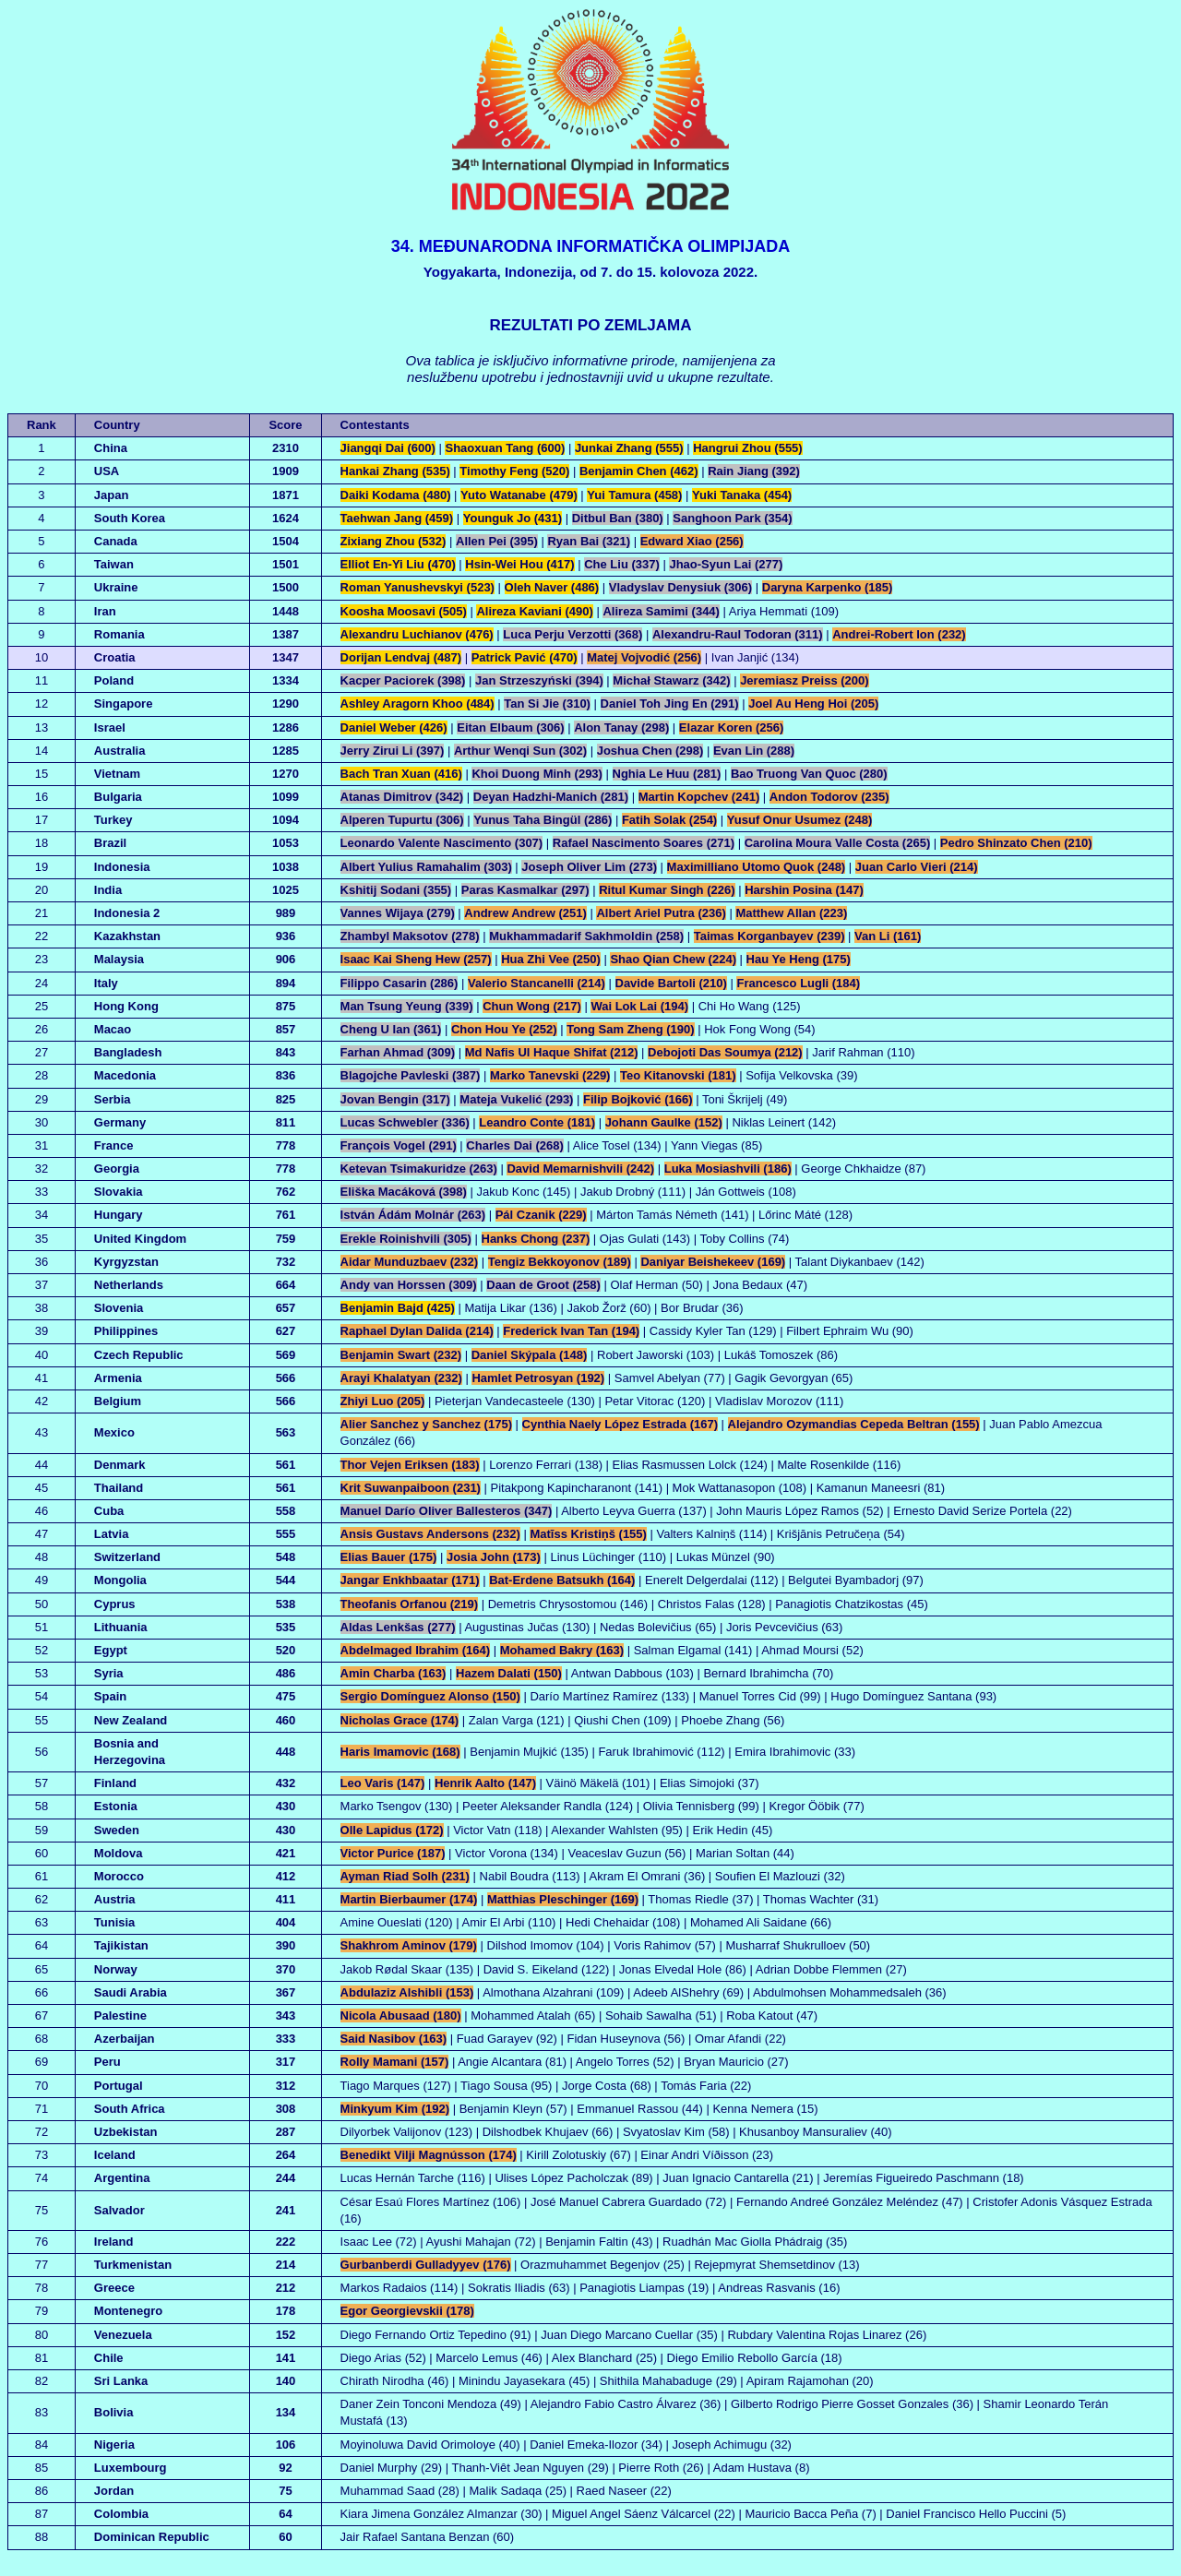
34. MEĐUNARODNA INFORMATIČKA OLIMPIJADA (590, 246)
